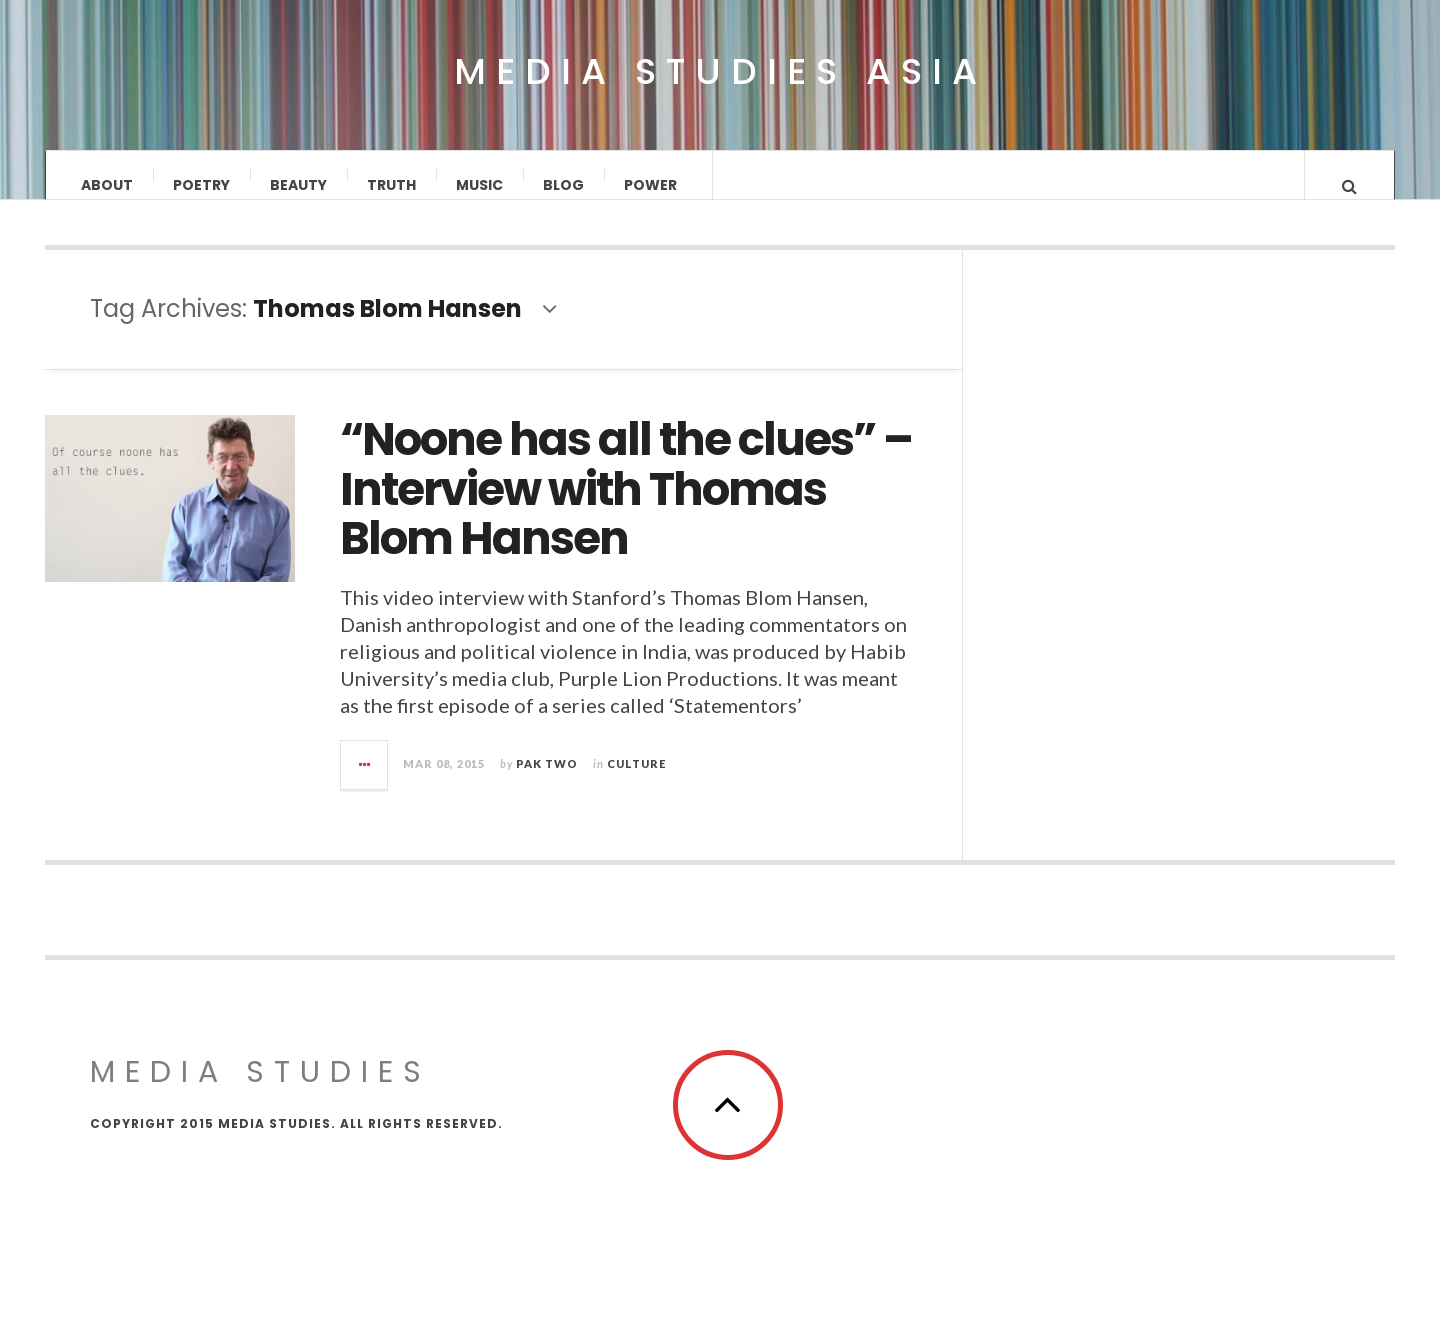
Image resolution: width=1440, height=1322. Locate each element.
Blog (563, 185)
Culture (636, 782)
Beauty (298, 185)
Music (479, 185)
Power (650, 185)
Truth (391, 185)
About (107, 185)
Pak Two (547, 782)
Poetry (201, 185)
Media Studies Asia (720, 72)
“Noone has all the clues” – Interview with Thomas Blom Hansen (626, 509)
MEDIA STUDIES (260, 1091)
